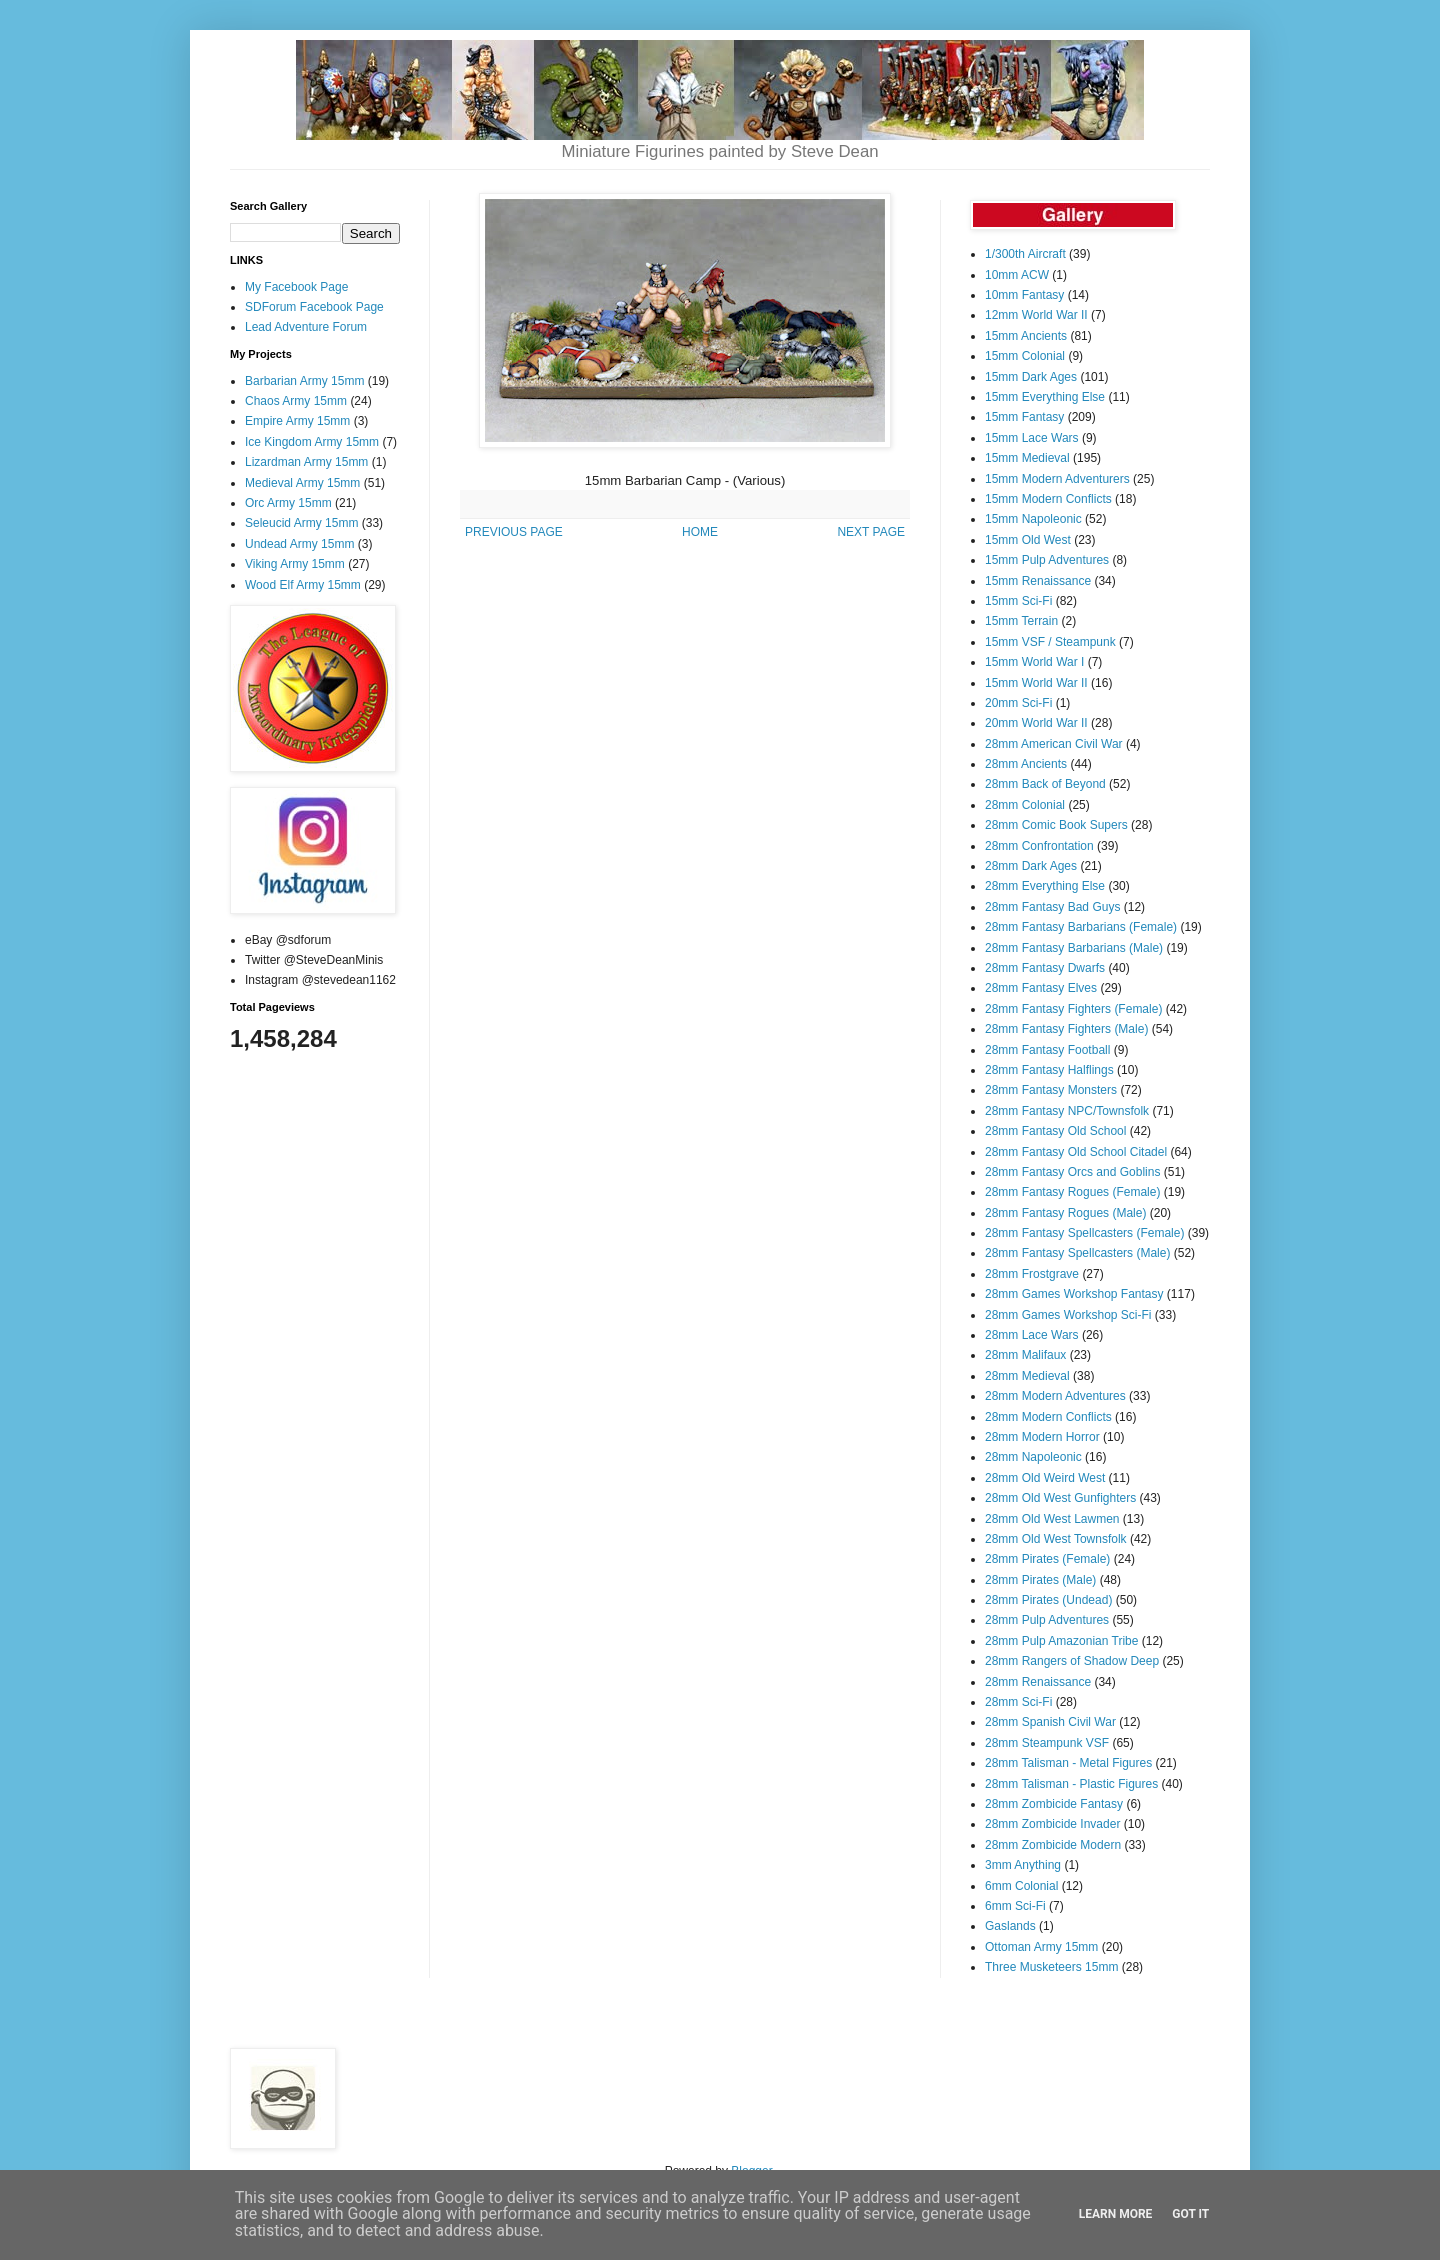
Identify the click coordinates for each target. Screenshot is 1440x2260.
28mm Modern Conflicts (1048, 1417)
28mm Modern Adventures (1055, 1396)
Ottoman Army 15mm (1041, 1947)
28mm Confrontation (1039, 846)
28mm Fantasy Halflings (1049, 1070)
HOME (700, 532)
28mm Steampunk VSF (1047, 1743)
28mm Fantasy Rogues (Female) (1072, 1192)
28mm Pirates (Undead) (1048, 1600)
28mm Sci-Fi (1018, 1702)
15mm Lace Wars (1032, 438)
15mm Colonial (1025, 356)
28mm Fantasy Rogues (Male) (1065, 1213)
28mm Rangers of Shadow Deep (1072, 1661)
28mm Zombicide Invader (1052, 1824)
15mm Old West (1028, 540)
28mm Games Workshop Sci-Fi (1068, 1315)
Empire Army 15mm (297, 421)
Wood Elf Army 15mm (303, 585)
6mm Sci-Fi (1015, 1906)
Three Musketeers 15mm (1051, 1967)
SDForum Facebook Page (314, 307)
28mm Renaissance (1038, 1682)
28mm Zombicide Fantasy (1054, 1804)
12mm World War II (1036, 315)
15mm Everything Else (1045, 397)
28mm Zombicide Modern (1053, 1845)
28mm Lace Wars (1032, 1335)
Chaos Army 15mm (296, 401)
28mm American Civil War (1054, 744)
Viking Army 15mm (295, 564)
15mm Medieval (1027, 458)
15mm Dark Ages (1031, 377)
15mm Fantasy (1024, 417)
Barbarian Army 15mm (304, 381)
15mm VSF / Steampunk (1050, 642)
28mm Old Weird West (1045, 1478)
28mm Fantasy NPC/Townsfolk (1067, 1111)
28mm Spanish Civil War (1050, 1722)
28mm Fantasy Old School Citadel (1076, 1152)
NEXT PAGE (871, 532)
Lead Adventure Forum (306, 327)
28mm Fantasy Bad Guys (1052, 907)
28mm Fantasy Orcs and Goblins (1072, 1172)
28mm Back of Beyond (1045, 784)
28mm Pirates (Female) (1047, 1559)
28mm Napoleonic (1033, 1457)
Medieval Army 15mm (302, 483)
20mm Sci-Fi (1018, 703)
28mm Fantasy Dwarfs (1045, 968)
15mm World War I (1034, 662)
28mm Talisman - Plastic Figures (1071, 1784)
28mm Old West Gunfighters (1060, 1498)
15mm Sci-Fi (1018, 601)
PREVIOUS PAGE (514, 532)
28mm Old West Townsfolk (1056, 1539)
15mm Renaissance (1038, 581)
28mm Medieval (1027, 1376)
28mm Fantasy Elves (1041, 988)
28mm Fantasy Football (1047, 1050)
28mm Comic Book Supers (1056, 825)
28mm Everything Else (1045, 886)
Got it (1190, 2214)
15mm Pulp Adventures (1047, 560)
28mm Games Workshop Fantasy (1074, 1294)
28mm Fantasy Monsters (1051, 1090)
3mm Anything (1023, 1865)
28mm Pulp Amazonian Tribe (1061, 1641)
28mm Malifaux (1025, 1355)
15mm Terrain (1021, 621)
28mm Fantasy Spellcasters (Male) (1077, 1253)
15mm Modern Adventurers (1057, 479)
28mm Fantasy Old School (1055, 1131)
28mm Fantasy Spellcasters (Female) (1084, 1233)
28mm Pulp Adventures (1047, 1620)
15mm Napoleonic (1033, 519)
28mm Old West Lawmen (1052, 1519)
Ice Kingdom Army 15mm (312, 442)
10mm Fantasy (1024, 295)
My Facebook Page (296, 287)
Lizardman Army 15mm (306, 462)
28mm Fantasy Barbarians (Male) (1074, 948)
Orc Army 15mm (288, 503)
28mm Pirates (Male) (1040, 1580)
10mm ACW (1017, 275)
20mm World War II (1036, 723)
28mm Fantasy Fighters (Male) (1066, 1029)
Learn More (1116, 2214)
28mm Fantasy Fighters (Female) (1073, 1009)
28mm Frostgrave (1032, 1274)
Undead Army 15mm (299, 544)
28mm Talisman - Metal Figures (1068, 1763)
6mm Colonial (1021, 1886)
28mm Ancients (1026, 764)
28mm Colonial (1025, 805)
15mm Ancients (1026, 336)
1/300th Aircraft (1025, 254)
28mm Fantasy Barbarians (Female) (1081, 927)
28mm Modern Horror (1042, 1437)
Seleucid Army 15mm (301, 523)
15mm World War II (1036, 683)
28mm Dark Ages (1031, 866)
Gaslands (1010, 1926)
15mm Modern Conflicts (1048, 499)
